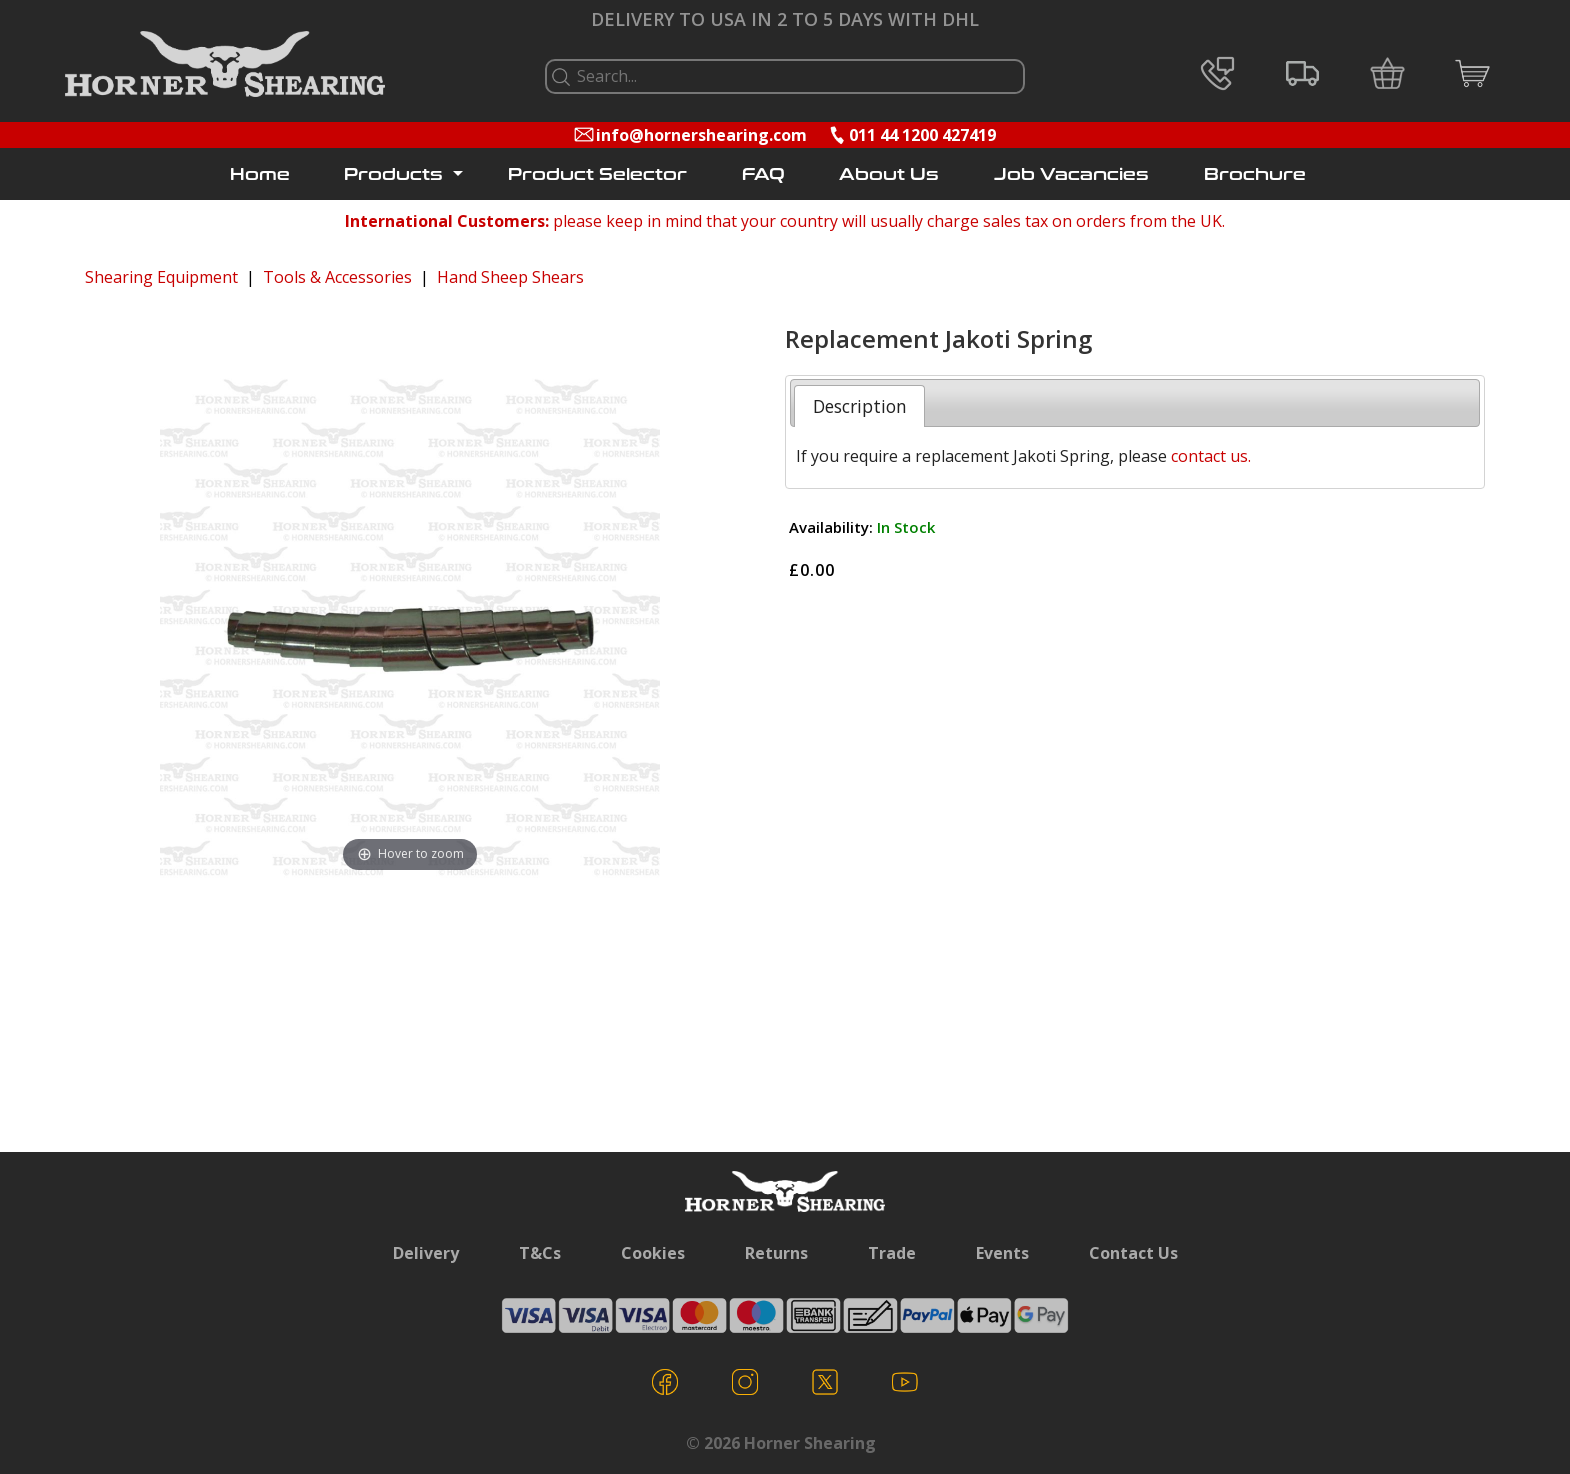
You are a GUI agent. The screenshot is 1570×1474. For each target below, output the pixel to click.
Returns (776, 1253)
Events (1002, 1253)
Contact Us (1133, 1253)
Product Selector (597, 174)
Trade (892, 1253)
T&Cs (540, 1253)
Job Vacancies (1071, 174)
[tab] (859, 406)
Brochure (1255, 174)
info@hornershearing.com (701, 135)
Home (260, 174)
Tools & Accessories (337, 277)
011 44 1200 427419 (922, 135)
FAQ (763, 174)
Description (860, 406)
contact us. (1211, 456)
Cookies (653, 1253)
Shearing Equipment (161, 277)
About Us (889, 174)
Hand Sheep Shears (510, 277)
